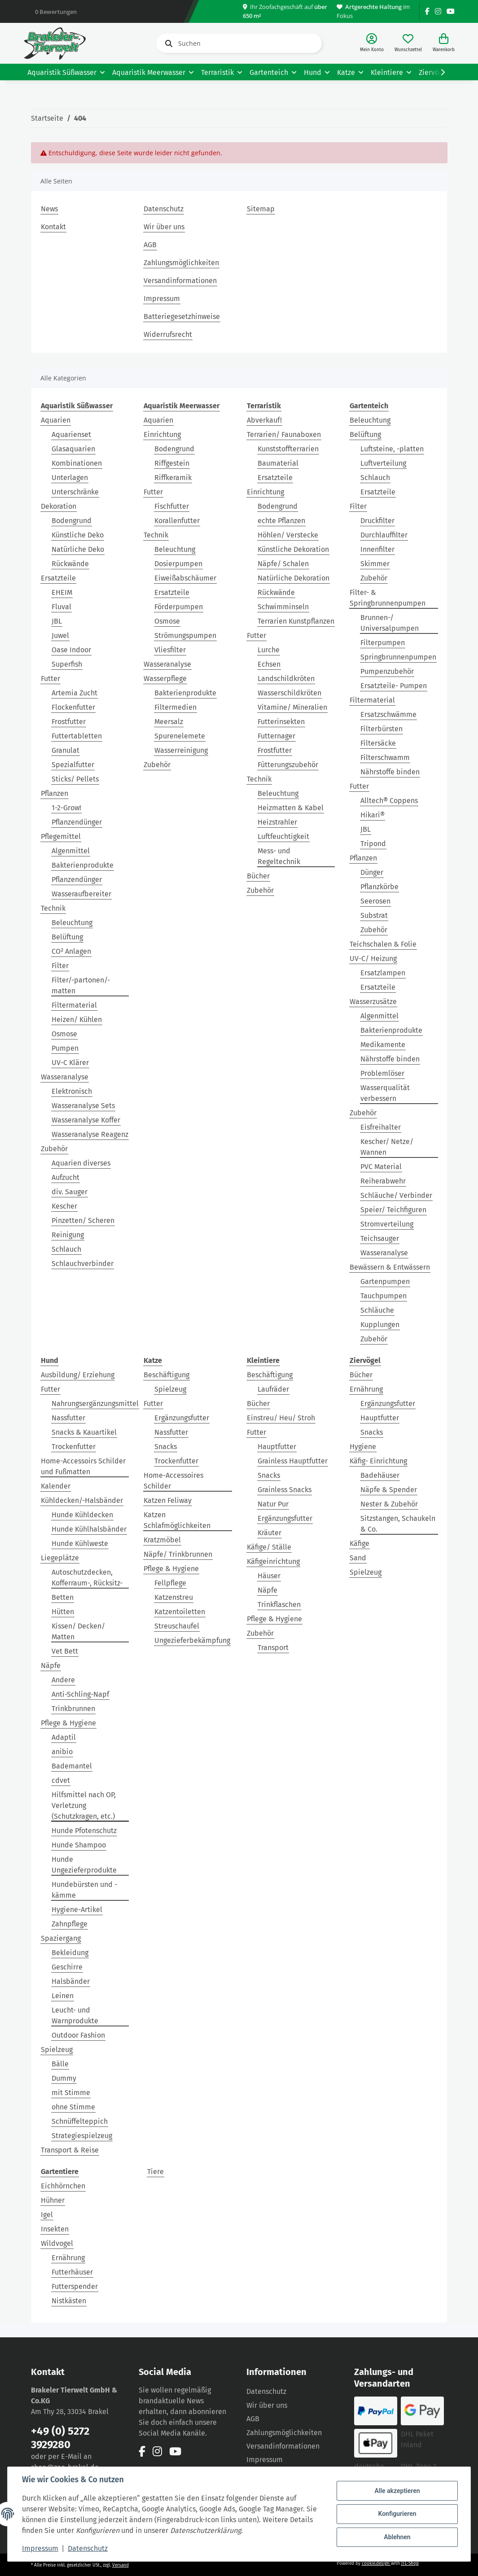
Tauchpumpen (383, 1296)
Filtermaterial (74, 1005)
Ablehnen (397, 2537)
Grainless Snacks (284, 1489)
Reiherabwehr (383, 1181)
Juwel (60, 635)
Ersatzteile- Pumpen (393, 685)
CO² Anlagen (71, 951)
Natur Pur (273, 1504)
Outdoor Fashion (78, 2035)
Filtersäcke (378, 743)
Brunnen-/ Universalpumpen (389, 623)
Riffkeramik (173, 477)
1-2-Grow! (66, 807)
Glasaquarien (73, 449)
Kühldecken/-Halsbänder (82, 1500)
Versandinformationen (180, 280)
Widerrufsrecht (168, 334)
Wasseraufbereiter (81, 894)
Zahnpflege (70, 1924)
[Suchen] (239, 43)
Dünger (371, 872)
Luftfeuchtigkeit (283, 836)
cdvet (61, 1780)
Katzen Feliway (168, 1500)
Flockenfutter (73, 707)
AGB (150, 244)
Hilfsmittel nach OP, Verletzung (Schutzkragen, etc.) (84, 1805)
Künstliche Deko (78, 535)
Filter (60, 965)
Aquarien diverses (81, 1163)
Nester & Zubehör (389, 1504)
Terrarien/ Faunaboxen (284, 434)
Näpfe (51, 1665)
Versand (120, 2565)
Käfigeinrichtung (273, 1561)
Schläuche (377, 1310)
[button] (372, 43)
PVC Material (381, 1166)
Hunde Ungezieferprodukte (84, 1864)
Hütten (63, 1611)
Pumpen (65, 1048)
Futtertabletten (77, 736)
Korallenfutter (177, 520)
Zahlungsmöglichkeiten (181, 262)
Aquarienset (71, 434)
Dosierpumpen (178, 563)
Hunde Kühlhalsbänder (89, 1529)
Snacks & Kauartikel (84, 1432)
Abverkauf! (264, 420)
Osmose (64, 1034)
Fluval (61, 607)
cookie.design (376, 2563)
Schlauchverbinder (83, 1263)
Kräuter (269, 1532)
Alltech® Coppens (389, 800)
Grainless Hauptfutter (293, 1461)
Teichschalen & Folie (383, 944)
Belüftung (67, 937)
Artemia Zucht (74, 693)
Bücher (258, 876)
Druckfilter (377, 520)
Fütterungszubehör (288, 764)
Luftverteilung (383, 463)
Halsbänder (71, 1981)
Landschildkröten (286, 678)
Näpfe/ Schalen (283, 563)
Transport (273, 1647)
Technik (53, 908)
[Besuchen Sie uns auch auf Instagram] (438, 11)
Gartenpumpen (385, 1281)
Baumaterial (278, 463)
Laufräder (273, 1389)
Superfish (67, 664)
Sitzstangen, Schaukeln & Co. (397, 1523)
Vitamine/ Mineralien (292, 707)
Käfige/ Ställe (269, 1547)
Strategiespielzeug (82, 2135)
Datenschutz (164, 209)
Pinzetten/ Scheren (83, 1220)
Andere (63, 1680)
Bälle (60, 2064)
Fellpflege (170, 1583)
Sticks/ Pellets (75, 779)
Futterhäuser (72, 2272)
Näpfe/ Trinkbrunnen (178, 1554)
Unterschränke (75, 492)
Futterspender (75, 2286)
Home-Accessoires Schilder (173, 1480)
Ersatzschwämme (388, 714)
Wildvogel (57, 2243)
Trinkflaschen (279, 1604)
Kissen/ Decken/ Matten (78, 1631)
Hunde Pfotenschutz (84, 1830)
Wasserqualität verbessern (385, 1093)
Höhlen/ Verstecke (288, 535)
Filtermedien (175, 707)
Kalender (55, 1486)
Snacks (165, 1446)
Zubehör (54, 1148)
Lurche (269, 650)
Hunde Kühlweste (80, 1543)
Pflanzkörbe (379, 886)
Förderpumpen (178, 607)
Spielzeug (57, 2049)
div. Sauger (70, 1192)
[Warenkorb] (444, 43)
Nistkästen (69, 2301)
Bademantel (72, 1766)
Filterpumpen (382, 642)
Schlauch (66, 1249)
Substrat (374, 915)
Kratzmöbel (162, 1540)
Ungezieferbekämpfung (192, 1640)
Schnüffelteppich (80, 2121)
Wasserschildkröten (289, 693)
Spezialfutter (73, 764)
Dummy (64, 2078)
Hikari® (372, 815)
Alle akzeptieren (397, 2490)
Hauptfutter (277, 1446)
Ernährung (366, 1389)
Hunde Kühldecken (82, 1515)
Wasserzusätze (373, 1001)
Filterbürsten (381, 729)
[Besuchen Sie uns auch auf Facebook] (427, 11)
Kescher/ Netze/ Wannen (386, 1147)
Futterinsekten (281, 721)
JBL (57, 621)
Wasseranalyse (64, 1077)
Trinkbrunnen (73, 1708)
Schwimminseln (283, 607)
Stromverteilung (386, 1224)
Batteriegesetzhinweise (182, 316)
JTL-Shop (410, 2563)
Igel (47, 2214)
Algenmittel (71, 851)
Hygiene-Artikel (77, 1909)
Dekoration (58, 506)
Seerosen (375, 901)
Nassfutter (68, 1418)
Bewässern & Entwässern (390, 1267)
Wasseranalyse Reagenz (90, 1134)
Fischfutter (171, 506)
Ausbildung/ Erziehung (77, 1375)
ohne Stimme (73, 2107)
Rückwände (70, 563)
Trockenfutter (74, 1446)
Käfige (359, 1543)
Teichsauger (379, 1238)
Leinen (63, 1995)
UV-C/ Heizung (373, 958)
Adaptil (64, 1737)
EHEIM (62, 592)
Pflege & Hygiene (68, 1723)
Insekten (55, 2229)
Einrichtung (162, 434)
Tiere (155, 2171)
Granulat (65, 750)
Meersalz (168, 721)
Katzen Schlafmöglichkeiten (177, 1520)
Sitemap (261, 209)
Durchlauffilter (384, 535)
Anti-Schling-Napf (80, 1694)
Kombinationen (77, 463)
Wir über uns (164, 227)
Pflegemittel (61, 836)
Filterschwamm (385, 757)
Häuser (269, 1576)
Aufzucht (65, 1177)
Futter (50, 678)
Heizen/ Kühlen (77, 1019)
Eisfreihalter (380, 1127)
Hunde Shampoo (79, 1845)
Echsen (269, 664)
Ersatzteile (58, 578)
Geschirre (67, 1967)
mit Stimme (71, 2092)
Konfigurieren (397, 2513)
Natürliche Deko (78, 549)
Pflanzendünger (77, 822)
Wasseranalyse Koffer (86, 1120)
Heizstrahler (277, 822)
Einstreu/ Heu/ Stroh (281, 1418)
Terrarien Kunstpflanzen (296, 621)
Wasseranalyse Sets (83, 1105)
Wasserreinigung (181, 750)
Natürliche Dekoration (293, 578)
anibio (62, 1751)
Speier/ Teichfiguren (393, 1209)
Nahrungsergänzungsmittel (95, 1403)
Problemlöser (382, 1073)
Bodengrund (72, 520)
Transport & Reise (70, 2150)
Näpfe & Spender (388, 1489)
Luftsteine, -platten (392, 449)
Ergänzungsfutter (181, 1418)
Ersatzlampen (382, 973)
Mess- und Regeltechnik (279, 856)
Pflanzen (54, 793)
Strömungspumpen (185, 635)
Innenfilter (377, 549)
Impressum (162, 298)
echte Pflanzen (281, 520)
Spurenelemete (179, 736)
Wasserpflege (165, 678)
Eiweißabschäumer (185, 578)
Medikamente (382, 1044)
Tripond (373, 843)
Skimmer (375, 563)
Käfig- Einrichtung (378, 1461)
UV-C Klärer (70, 1062)
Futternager (276, 736)
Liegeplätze (60, 1558)
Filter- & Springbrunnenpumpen (387, 597)
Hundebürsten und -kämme (84, 1889)
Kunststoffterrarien (288, 449)
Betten (63, 1597)
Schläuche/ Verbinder (396, 1195)
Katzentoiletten (179, 1611)
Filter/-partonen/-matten (81, 985)
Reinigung (68, 1235)
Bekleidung (70, 1952)
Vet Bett (65, 1651)
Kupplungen (379, 1324)
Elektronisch (72, 1091)
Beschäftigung (166, 1375)
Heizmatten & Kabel (291, 807)
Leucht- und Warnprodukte (75, 2015)
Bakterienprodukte (83, 865)
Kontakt (53, 227)
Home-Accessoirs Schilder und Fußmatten (83, 1466)
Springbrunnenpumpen (398, 657)
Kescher (64, 1206)
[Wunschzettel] (408, 43)
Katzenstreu (173, 1597)
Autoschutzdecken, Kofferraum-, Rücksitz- (87, 1577)
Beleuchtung (72, 922)
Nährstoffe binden (390, 772)
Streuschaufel (176, 1626)
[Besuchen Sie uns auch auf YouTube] (451, 11)
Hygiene (363, 1446)
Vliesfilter (170, 650)
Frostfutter (69, 721)
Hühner (53, 2200)
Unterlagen (70, 477)
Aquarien (55, 420)
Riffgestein (171, 463)
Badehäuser (379, 1475)
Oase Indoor (71, 650)
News (49, 209)
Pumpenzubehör (387, 671)
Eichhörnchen (63, 2186)
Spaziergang (61, 1938)
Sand (358, 1558)
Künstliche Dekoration (293, 549)
